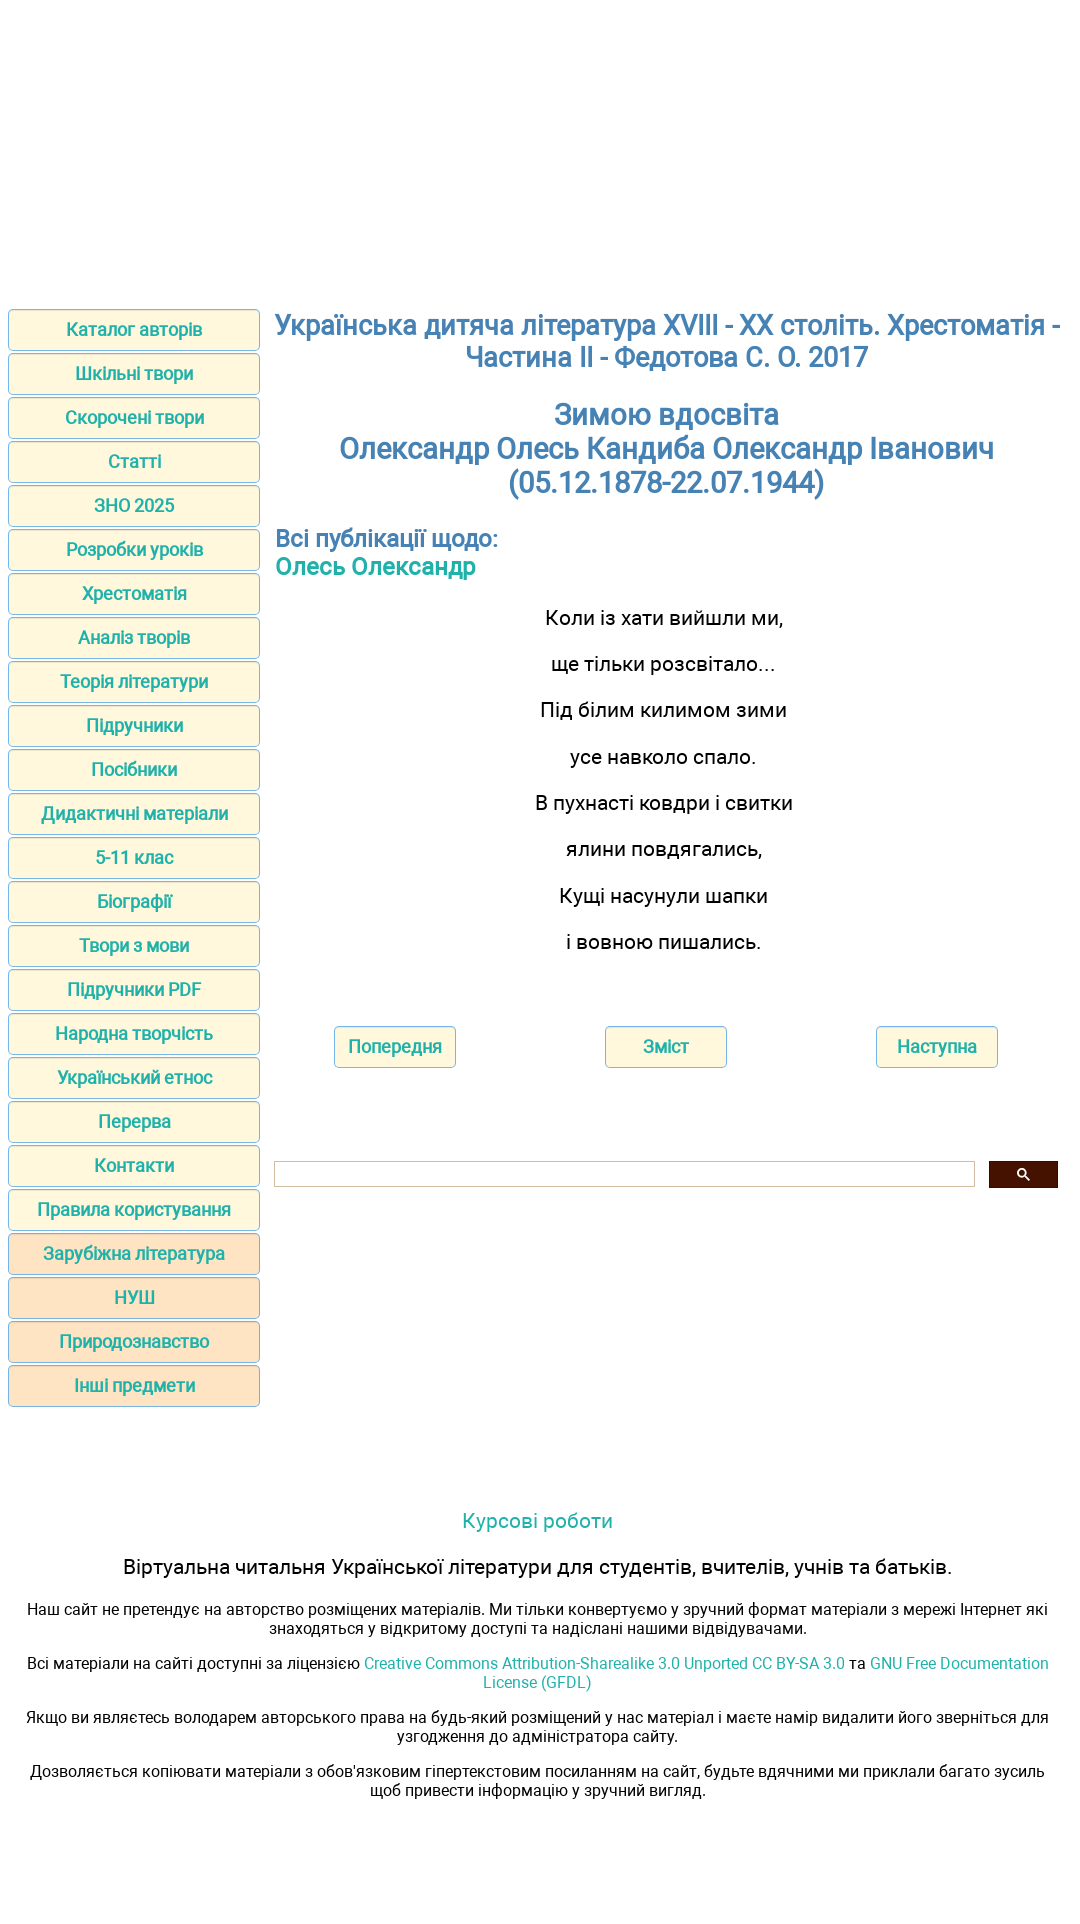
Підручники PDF (134, 989)
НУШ (134, 1297)
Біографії (134, 901)
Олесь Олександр (375, 567)
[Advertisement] (540, 148)
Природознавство (134, 1341)
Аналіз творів (134, 637)
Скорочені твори (134, 417)
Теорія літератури (134, 681)
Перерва (134, 1121)
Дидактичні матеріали (134, 813)
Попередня (395, 1046)
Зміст (666, 1046)
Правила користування (134, 1209)
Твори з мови (134, 945)
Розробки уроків (134, 549)
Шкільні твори (134, 373)
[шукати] (622, 1174)
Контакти (134, 1165)
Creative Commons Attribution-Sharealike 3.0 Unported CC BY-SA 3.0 (604, 1663)
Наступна (937, 1046)
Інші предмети (134, 1385)
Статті (134, 461)
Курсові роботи (537, 1520)
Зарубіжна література (134, 1253)
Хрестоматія (134, 593)
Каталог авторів (134, 329)
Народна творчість (134, 1033)
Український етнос (134, 1077)
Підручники (134, 725)
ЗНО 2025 (134, 505)
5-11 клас (134, 857)
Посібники (134, 769)
